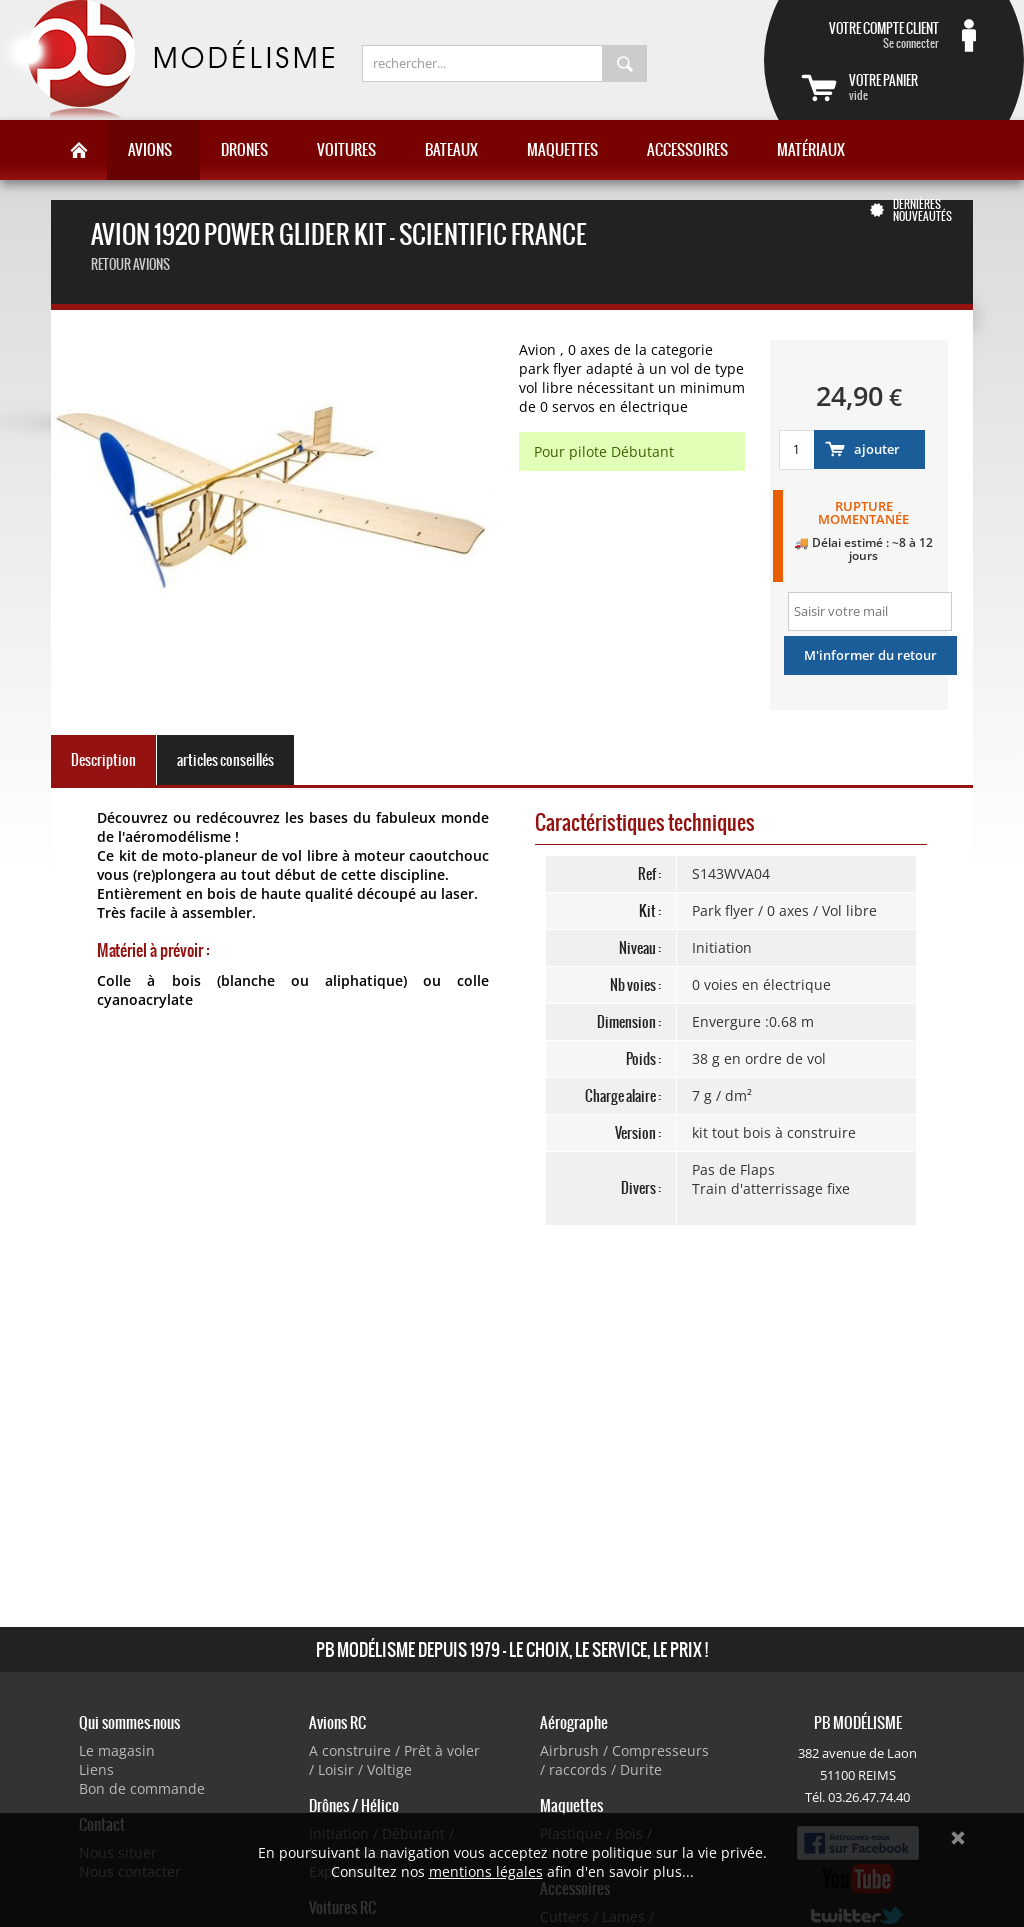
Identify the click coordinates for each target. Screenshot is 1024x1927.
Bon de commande (142, 1788)
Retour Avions (130, 264)
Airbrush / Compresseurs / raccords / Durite (624, 1760)
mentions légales (486, 1871)
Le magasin (117, 1750)
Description (103, 760)
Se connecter (870, 35)
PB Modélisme (167, 60)
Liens (96, 1769)
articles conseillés (225, 760)
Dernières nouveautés (922, 210)
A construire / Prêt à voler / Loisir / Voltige (394, 1760)
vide (918, 87)
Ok (958, 1838)
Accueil (79, 150)
